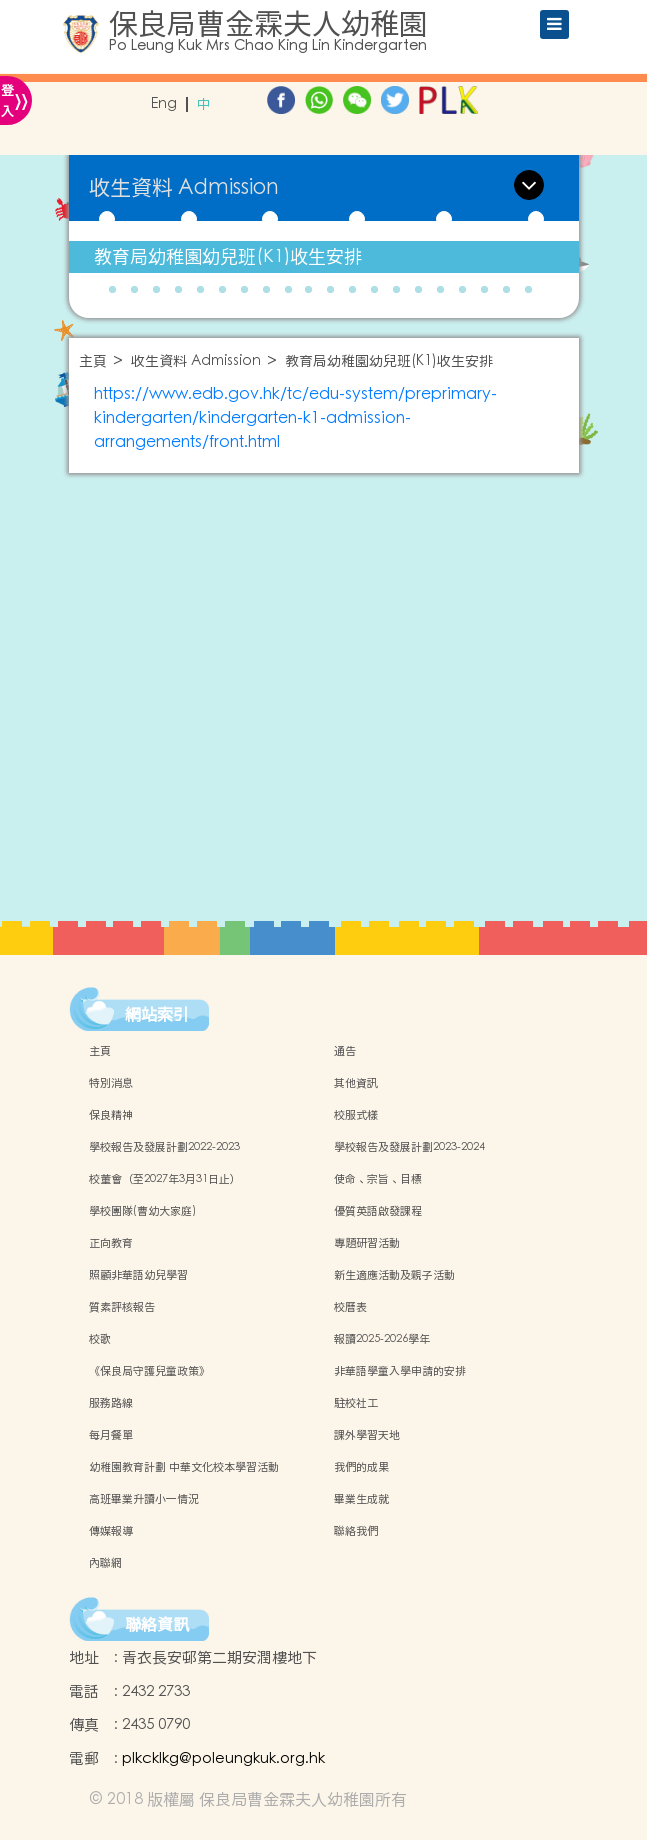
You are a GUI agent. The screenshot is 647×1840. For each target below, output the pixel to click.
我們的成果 (361, 1467)
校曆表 (350, 1307)
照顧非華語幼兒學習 (138, 1275)
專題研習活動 (367, 1243)
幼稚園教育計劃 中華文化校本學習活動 (184, 1467)
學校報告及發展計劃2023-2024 (409, 1147)
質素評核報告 (122, 1307)
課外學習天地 (367, 1435)
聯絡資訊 (157, 1624)
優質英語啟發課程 (378, 1211)
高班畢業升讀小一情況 (144, 1499)
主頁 (93, 361)
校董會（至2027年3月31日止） (165, 1179)
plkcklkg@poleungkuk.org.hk (223, 1758)
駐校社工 (356, 1403)
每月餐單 (111, 1435)
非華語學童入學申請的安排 (400, 1371)
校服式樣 (356, 1115)
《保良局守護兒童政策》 (149, 1371)
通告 (345, 1051)
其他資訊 (356, 1083)
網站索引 (157, 1014)
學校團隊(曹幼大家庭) (142, 1211)
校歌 (100, 1339)
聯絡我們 (356, 1531)
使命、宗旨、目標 (378, 1179)
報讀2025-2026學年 (382, 1339)
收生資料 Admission (196, 361)
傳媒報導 (111, 1531)
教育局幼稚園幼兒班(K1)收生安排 (228, 256)
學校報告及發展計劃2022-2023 (164, 1147)
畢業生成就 (361, 1499)
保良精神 (111, 1115)
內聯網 (105, 1563)
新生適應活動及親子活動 (394, 1275)
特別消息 (111, 1083)
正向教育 (111, 1243)
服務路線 (111, 1403)
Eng (164, 104)
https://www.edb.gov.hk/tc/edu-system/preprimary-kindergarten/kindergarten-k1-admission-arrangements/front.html (295, 418)
